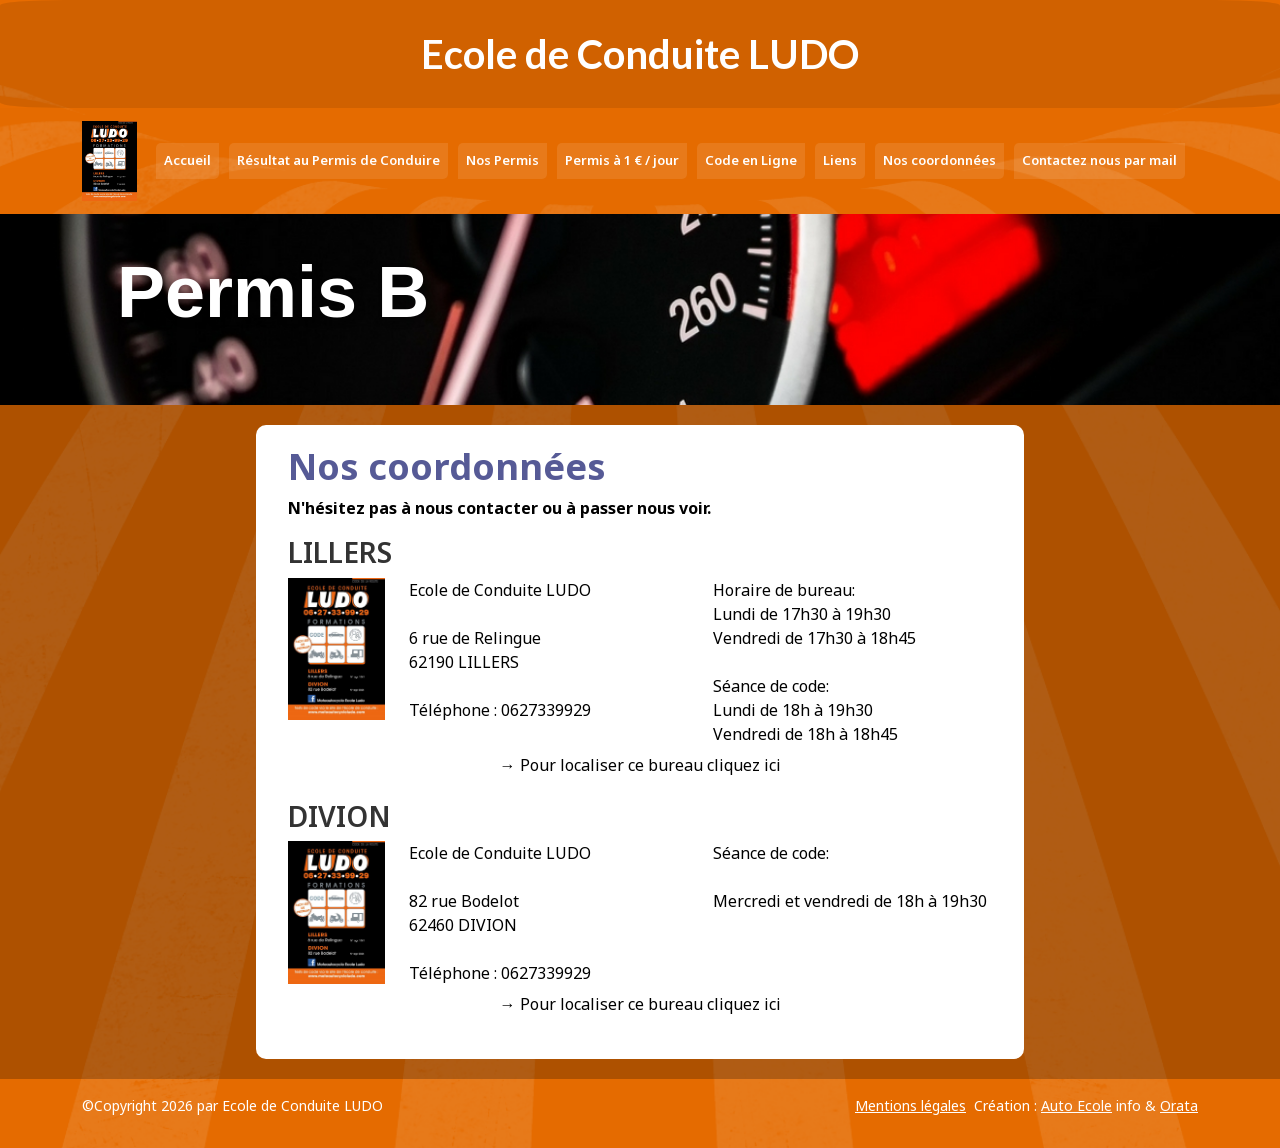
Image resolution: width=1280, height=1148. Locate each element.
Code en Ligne (751, 160)
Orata (1179, 1105)
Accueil (187, 160)
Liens (840, 160)
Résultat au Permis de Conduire (338, 160)
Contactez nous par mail (1099, 160)
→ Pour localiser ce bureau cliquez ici (640, 765)
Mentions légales (910, 1105)
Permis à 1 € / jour (622, 160)
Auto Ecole (1076, 1105)
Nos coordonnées (939, 160)
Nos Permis (502, 160)
